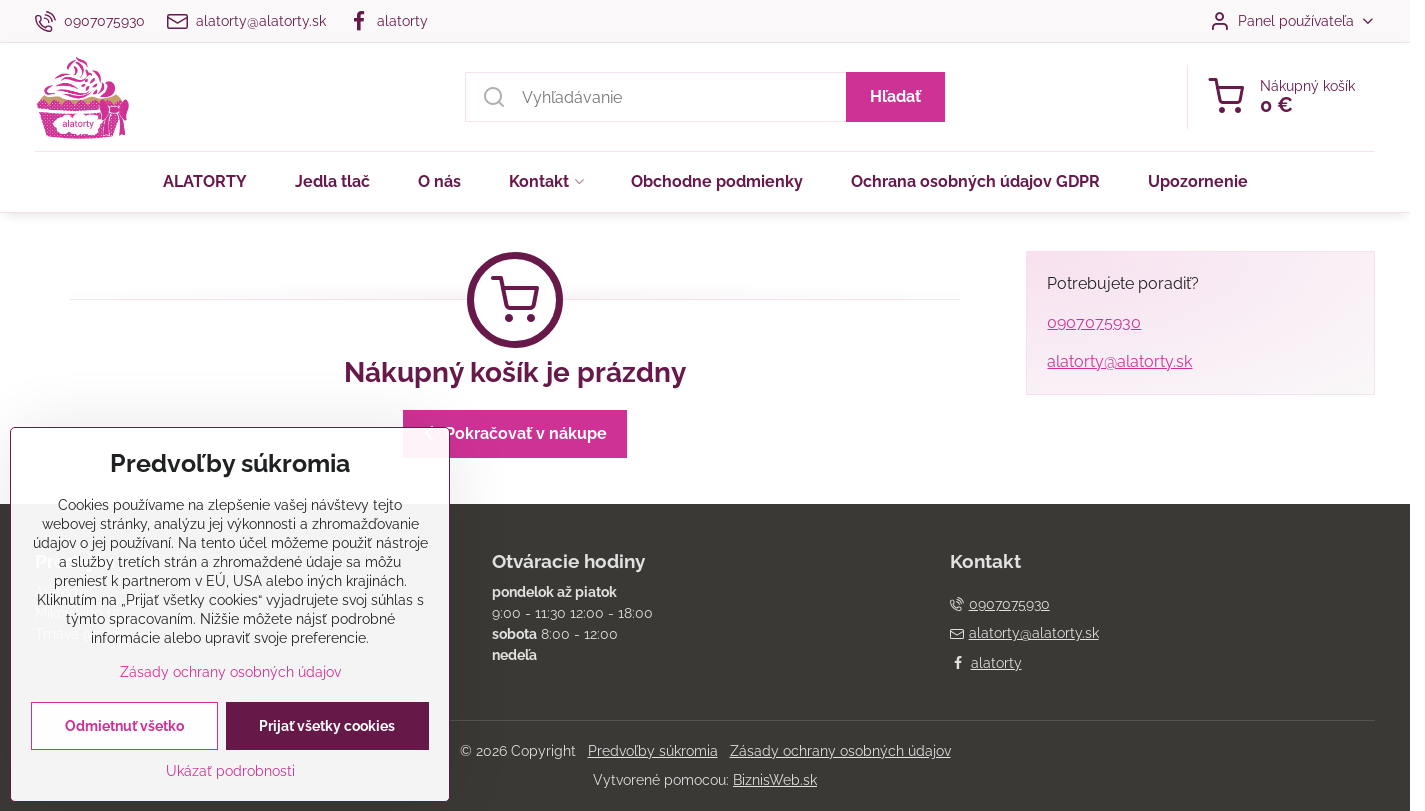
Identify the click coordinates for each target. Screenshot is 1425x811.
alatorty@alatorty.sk (1119, 361)
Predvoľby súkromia (653, 751)
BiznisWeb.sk (775, 780)
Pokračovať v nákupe (512, 433)
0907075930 (1094, 322)
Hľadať (895, 96)
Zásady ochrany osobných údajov (840, 751)
